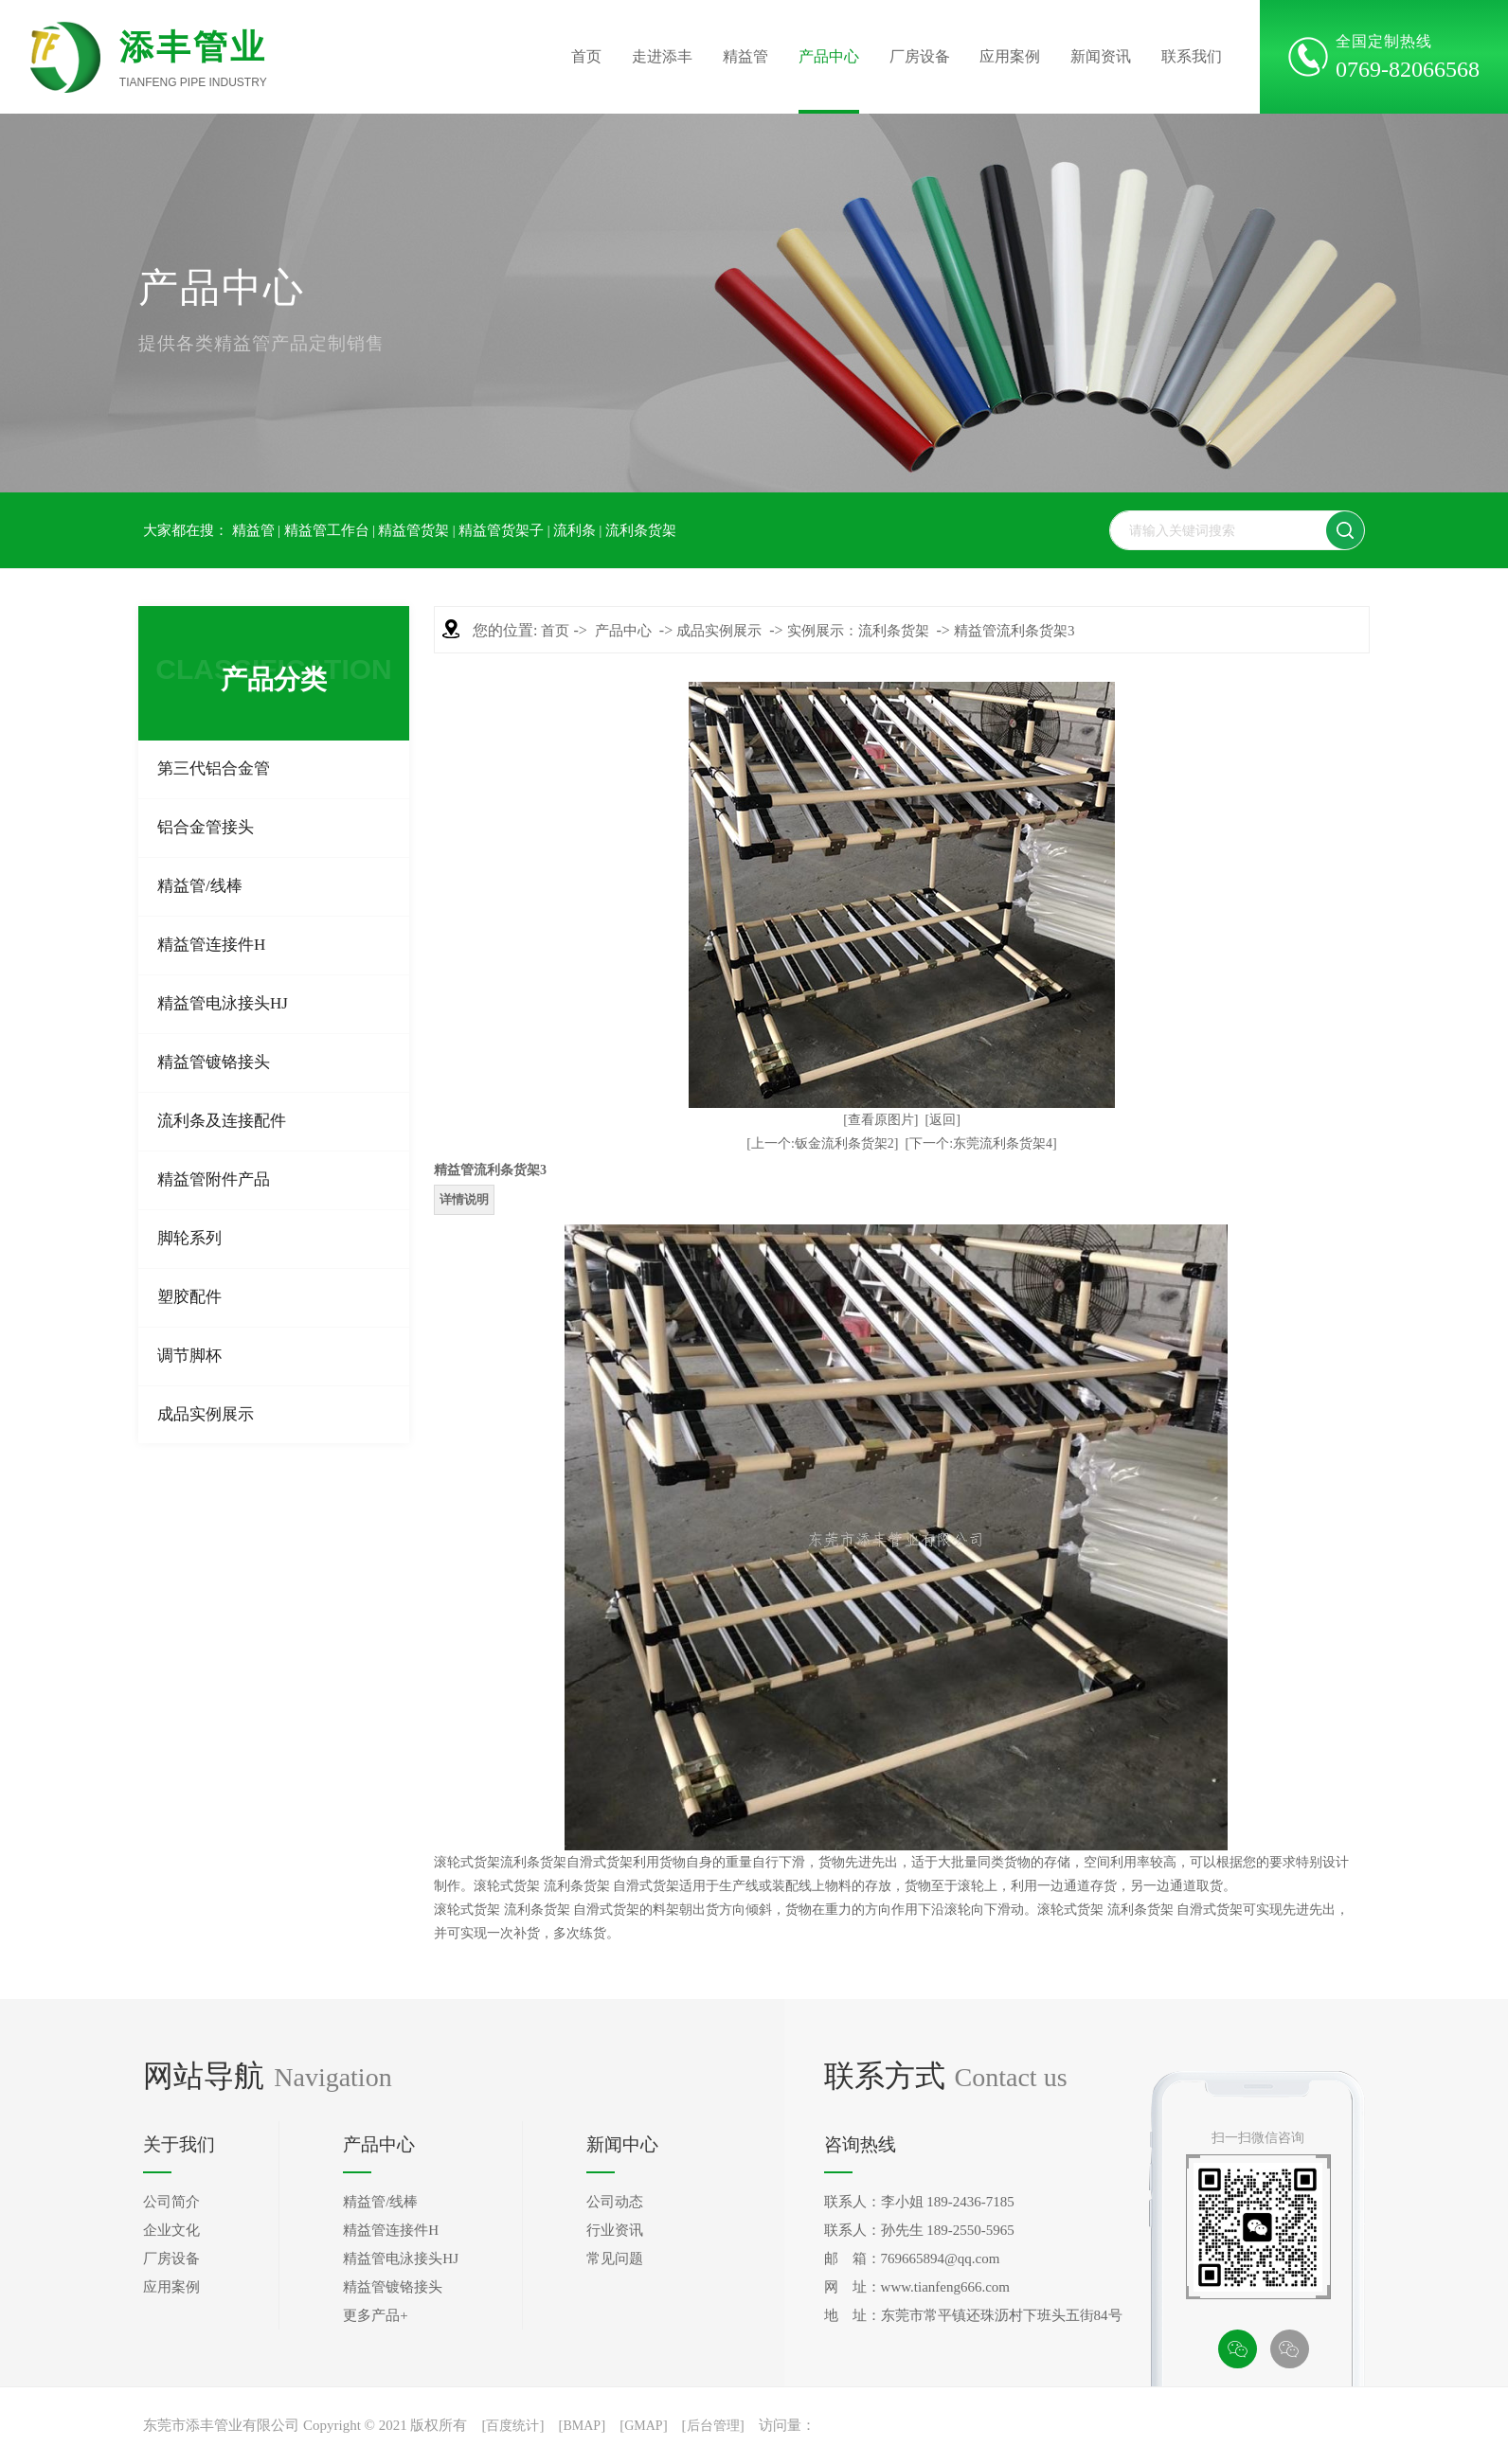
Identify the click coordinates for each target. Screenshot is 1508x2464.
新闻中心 (622, 2144)
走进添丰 (662, 56)
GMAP (643, 2426)
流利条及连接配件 (221, 1121)
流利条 (574, 530)
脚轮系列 (189, 1238)
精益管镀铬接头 (213, 1062)
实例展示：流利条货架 (858, 630)
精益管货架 (413, 530)
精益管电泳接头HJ (222, 1003)
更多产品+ (375, 2315)
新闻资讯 (1100, 56)
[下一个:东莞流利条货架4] (981, 1143)
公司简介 (171, 2201)
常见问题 (614, 2258)
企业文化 (171, 2230)
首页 (586, 56)
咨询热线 (860, 2144)
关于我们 (179, 2144)
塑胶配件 (189, 1297)
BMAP (582, 2426)
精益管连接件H (211, 945)
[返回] (942, 1120)
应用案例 (1009, 56)
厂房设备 (919, 56)
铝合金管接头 (205, 827)
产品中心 (829, 56)
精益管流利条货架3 (1014, 630)
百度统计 (512, 2426)
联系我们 (1191, 56)
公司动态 (614, 2201)
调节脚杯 (189, 1356)
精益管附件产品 (213, 1179)
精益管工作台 (326, 530)
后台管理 (713, 2426)
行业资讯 (614, 2230)
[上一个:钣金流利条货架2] (822, 1143)
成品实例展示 (205, 1414)
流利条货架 (640, 530)
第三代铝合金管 (213, 768)
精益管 (745, 56)
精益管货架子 (501, 530)
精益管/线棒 (199, 886)
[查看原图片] (880, 1120)
